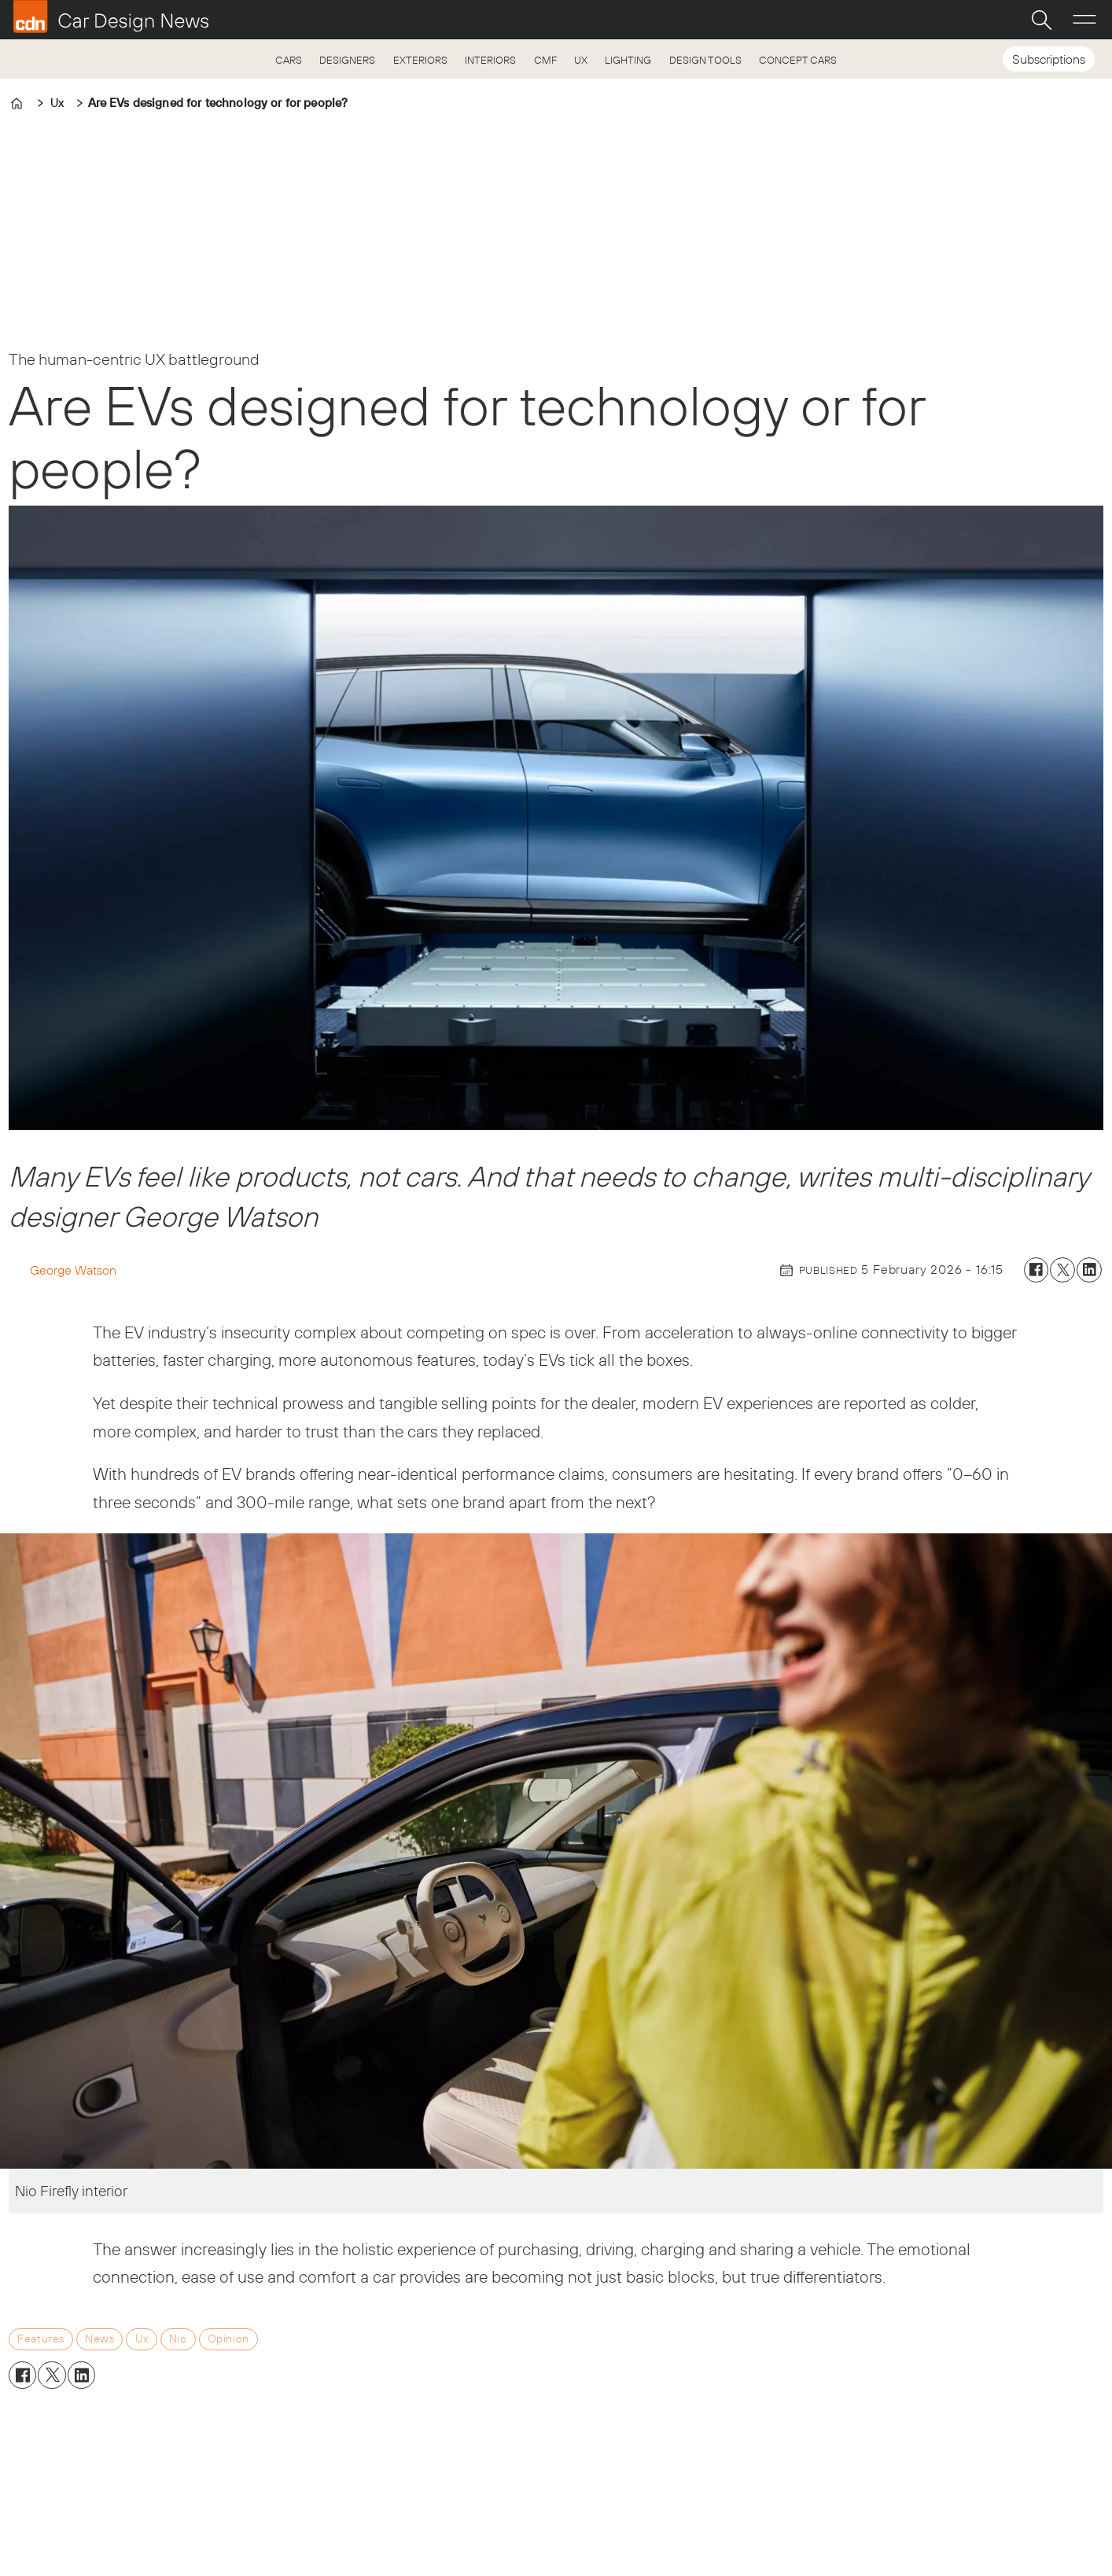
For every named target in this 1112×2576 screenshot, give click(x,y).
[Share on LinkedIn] (1089, 1269)
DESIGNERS (347, 59)
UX (580, 59)
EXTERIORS (420, 59)
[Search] (1041, 19)
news (99, 2338)
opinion (228, 2338)
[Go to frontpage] (111, 16)
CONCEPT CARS (798, 59)
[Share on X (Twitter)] (1062, 1269)
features (40, 2338)
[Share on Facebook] (1036, 1269)
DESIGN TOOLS (705, 59)
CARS (288, 59)
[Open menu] (1084, 19)
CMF (545, 59)
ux (142, 2338)
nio (178, 2338)
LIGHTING (628, 59)
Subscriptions (1048, 59)
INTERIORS (490, 59)
